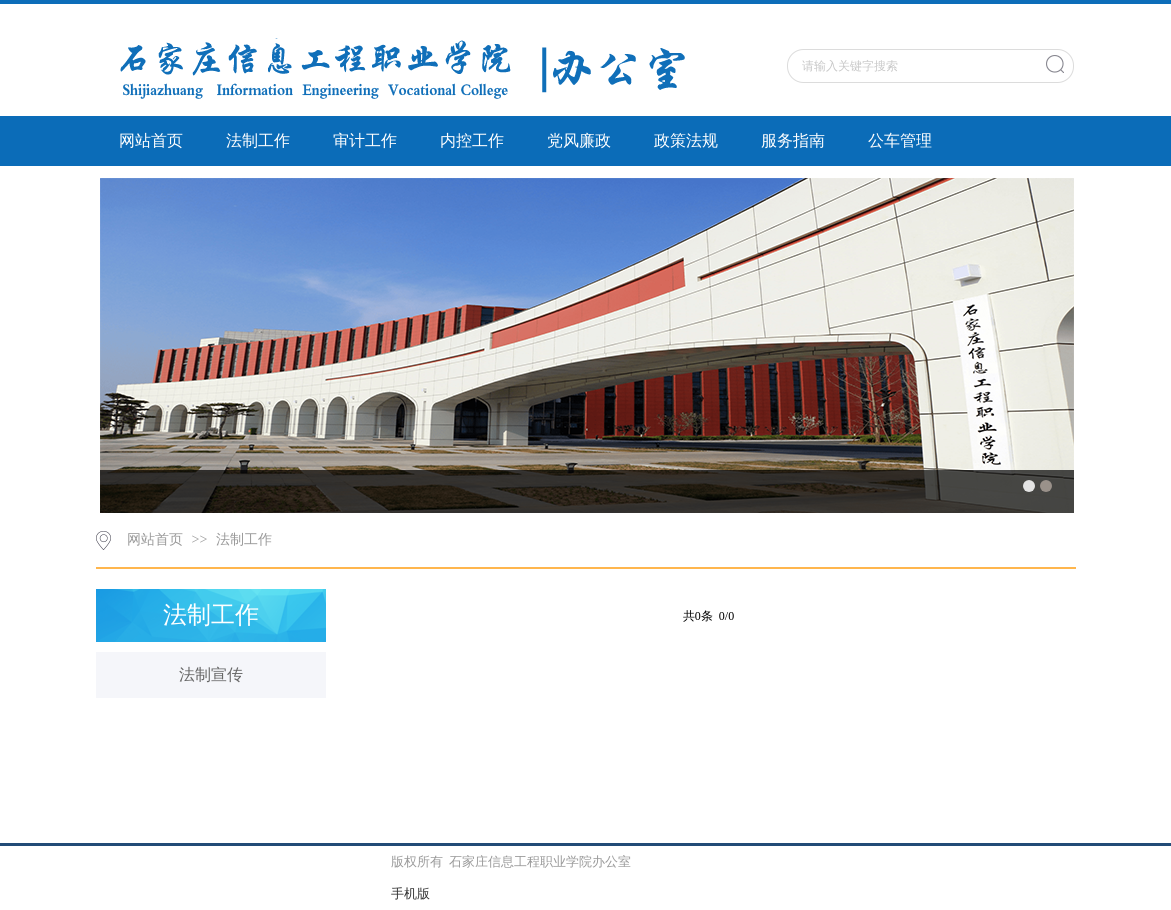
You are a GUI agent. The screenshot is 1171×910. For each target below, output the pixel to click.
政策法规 (686, 140)
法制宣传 (211, 674)
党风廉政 (579, 140)
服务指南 (793, 140)
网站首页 (151, 140)
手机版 (410, 893)
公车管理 (900, 140)
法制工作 (258, 140)
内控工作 (472, 140)
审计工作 (365, 140)
